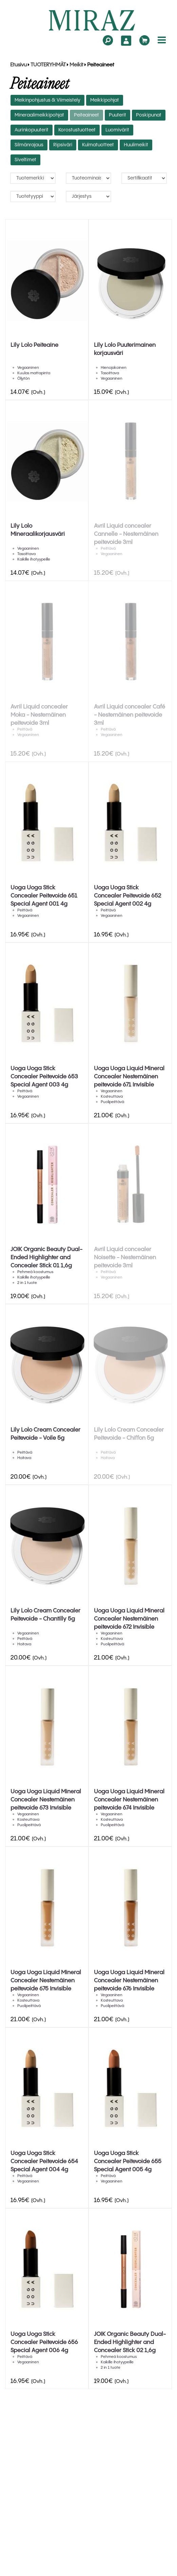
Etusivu (18, 65)
